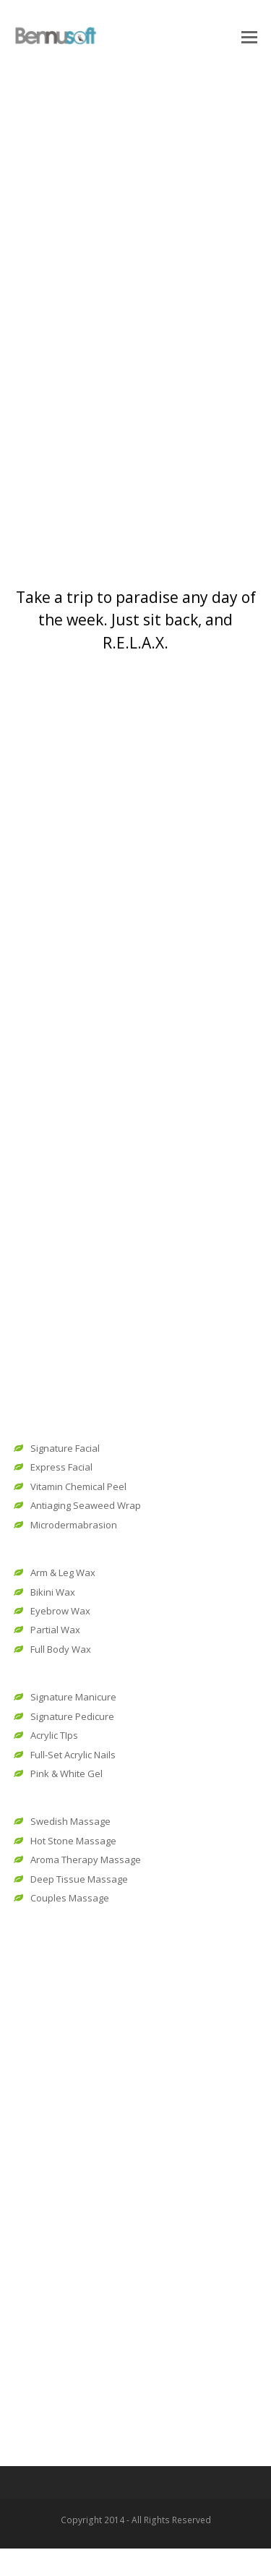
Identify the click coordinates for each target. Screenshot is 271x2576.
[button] (249, 36)
